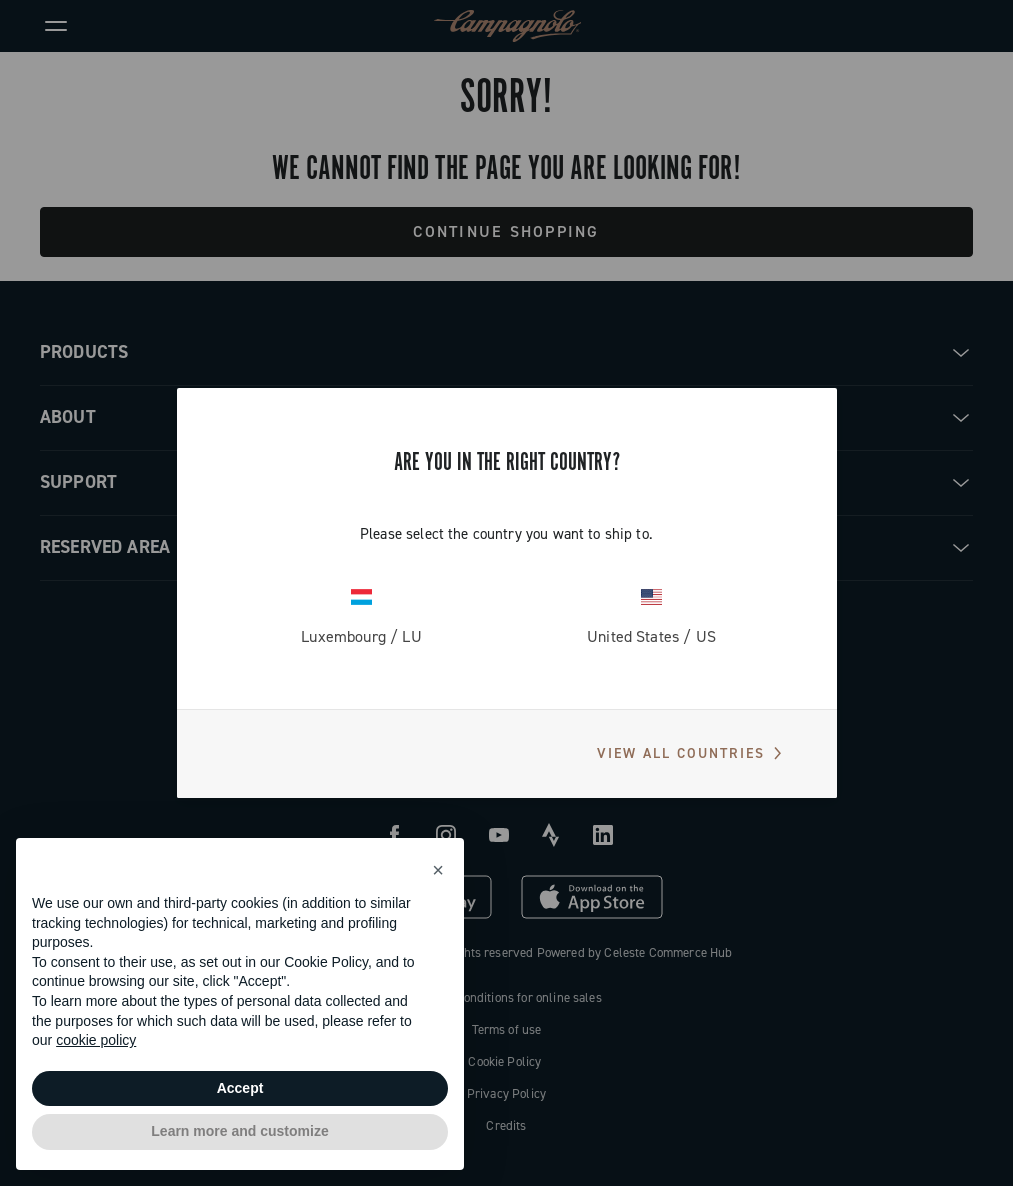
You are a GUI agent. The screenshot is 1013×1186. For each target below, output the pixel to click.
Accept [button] (240, 1088)
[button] (438, 870)
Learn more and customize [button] (239, 1131)
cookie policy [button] (96, 1040)
